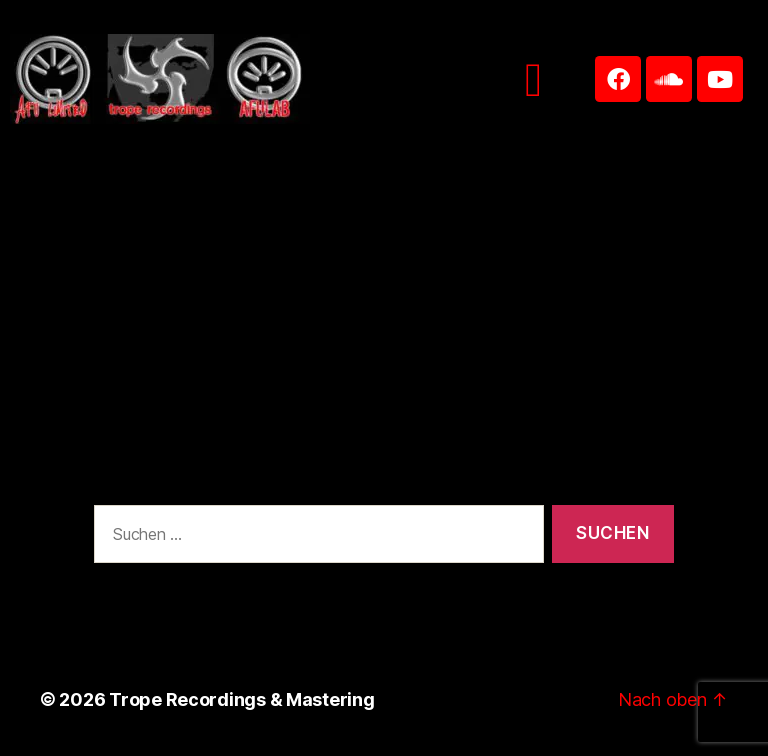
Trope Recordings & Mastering (241, 699)
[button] (534, 79)
